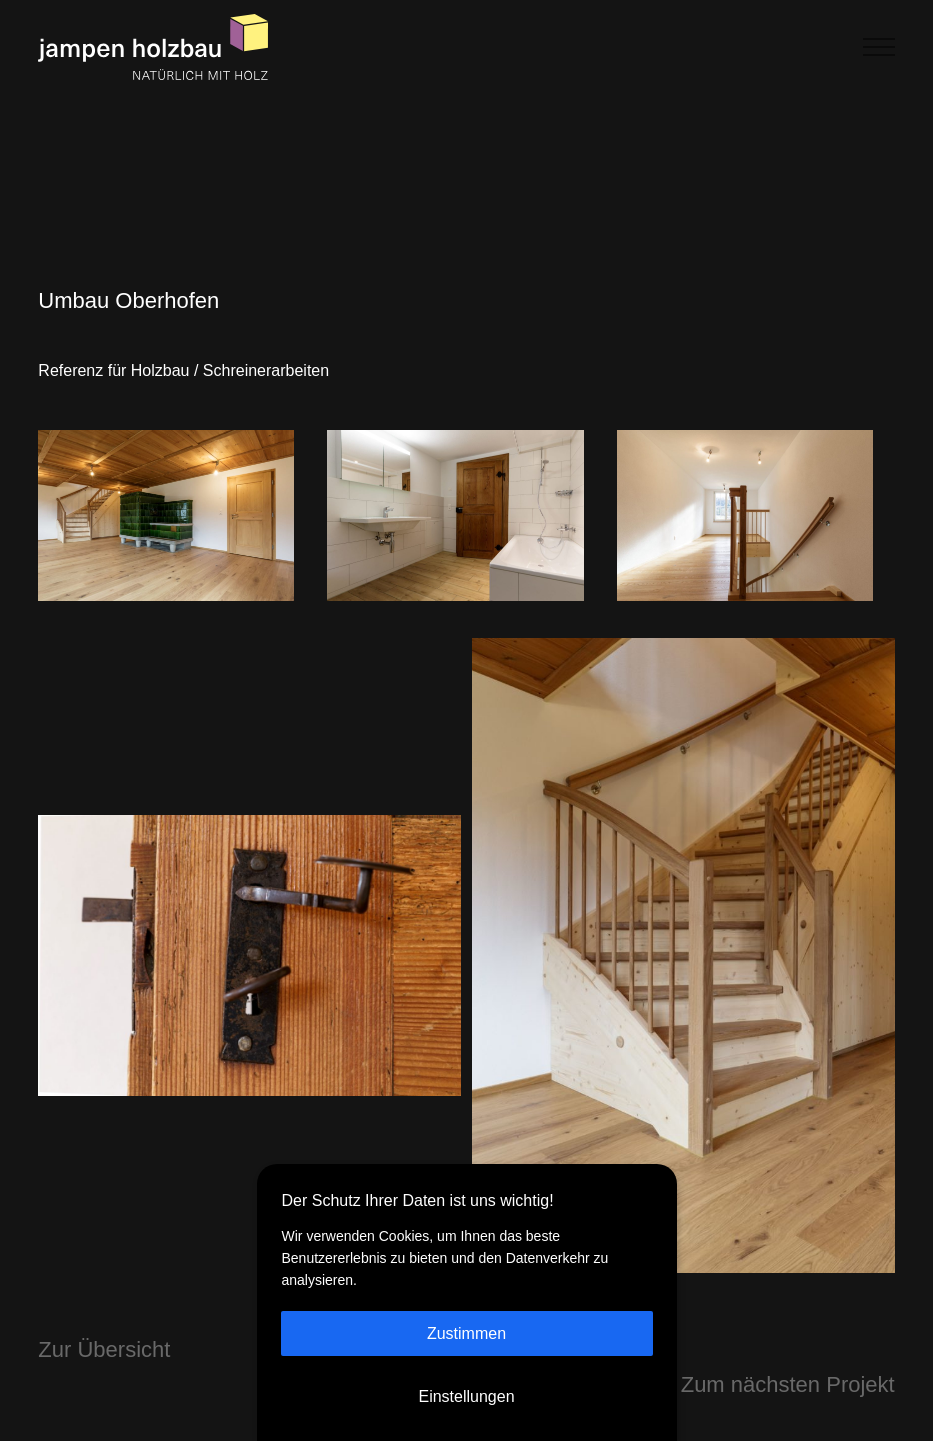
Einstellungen (466, 1396)
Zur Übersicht (104, 1305)
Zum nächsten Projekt (788, 1340)
